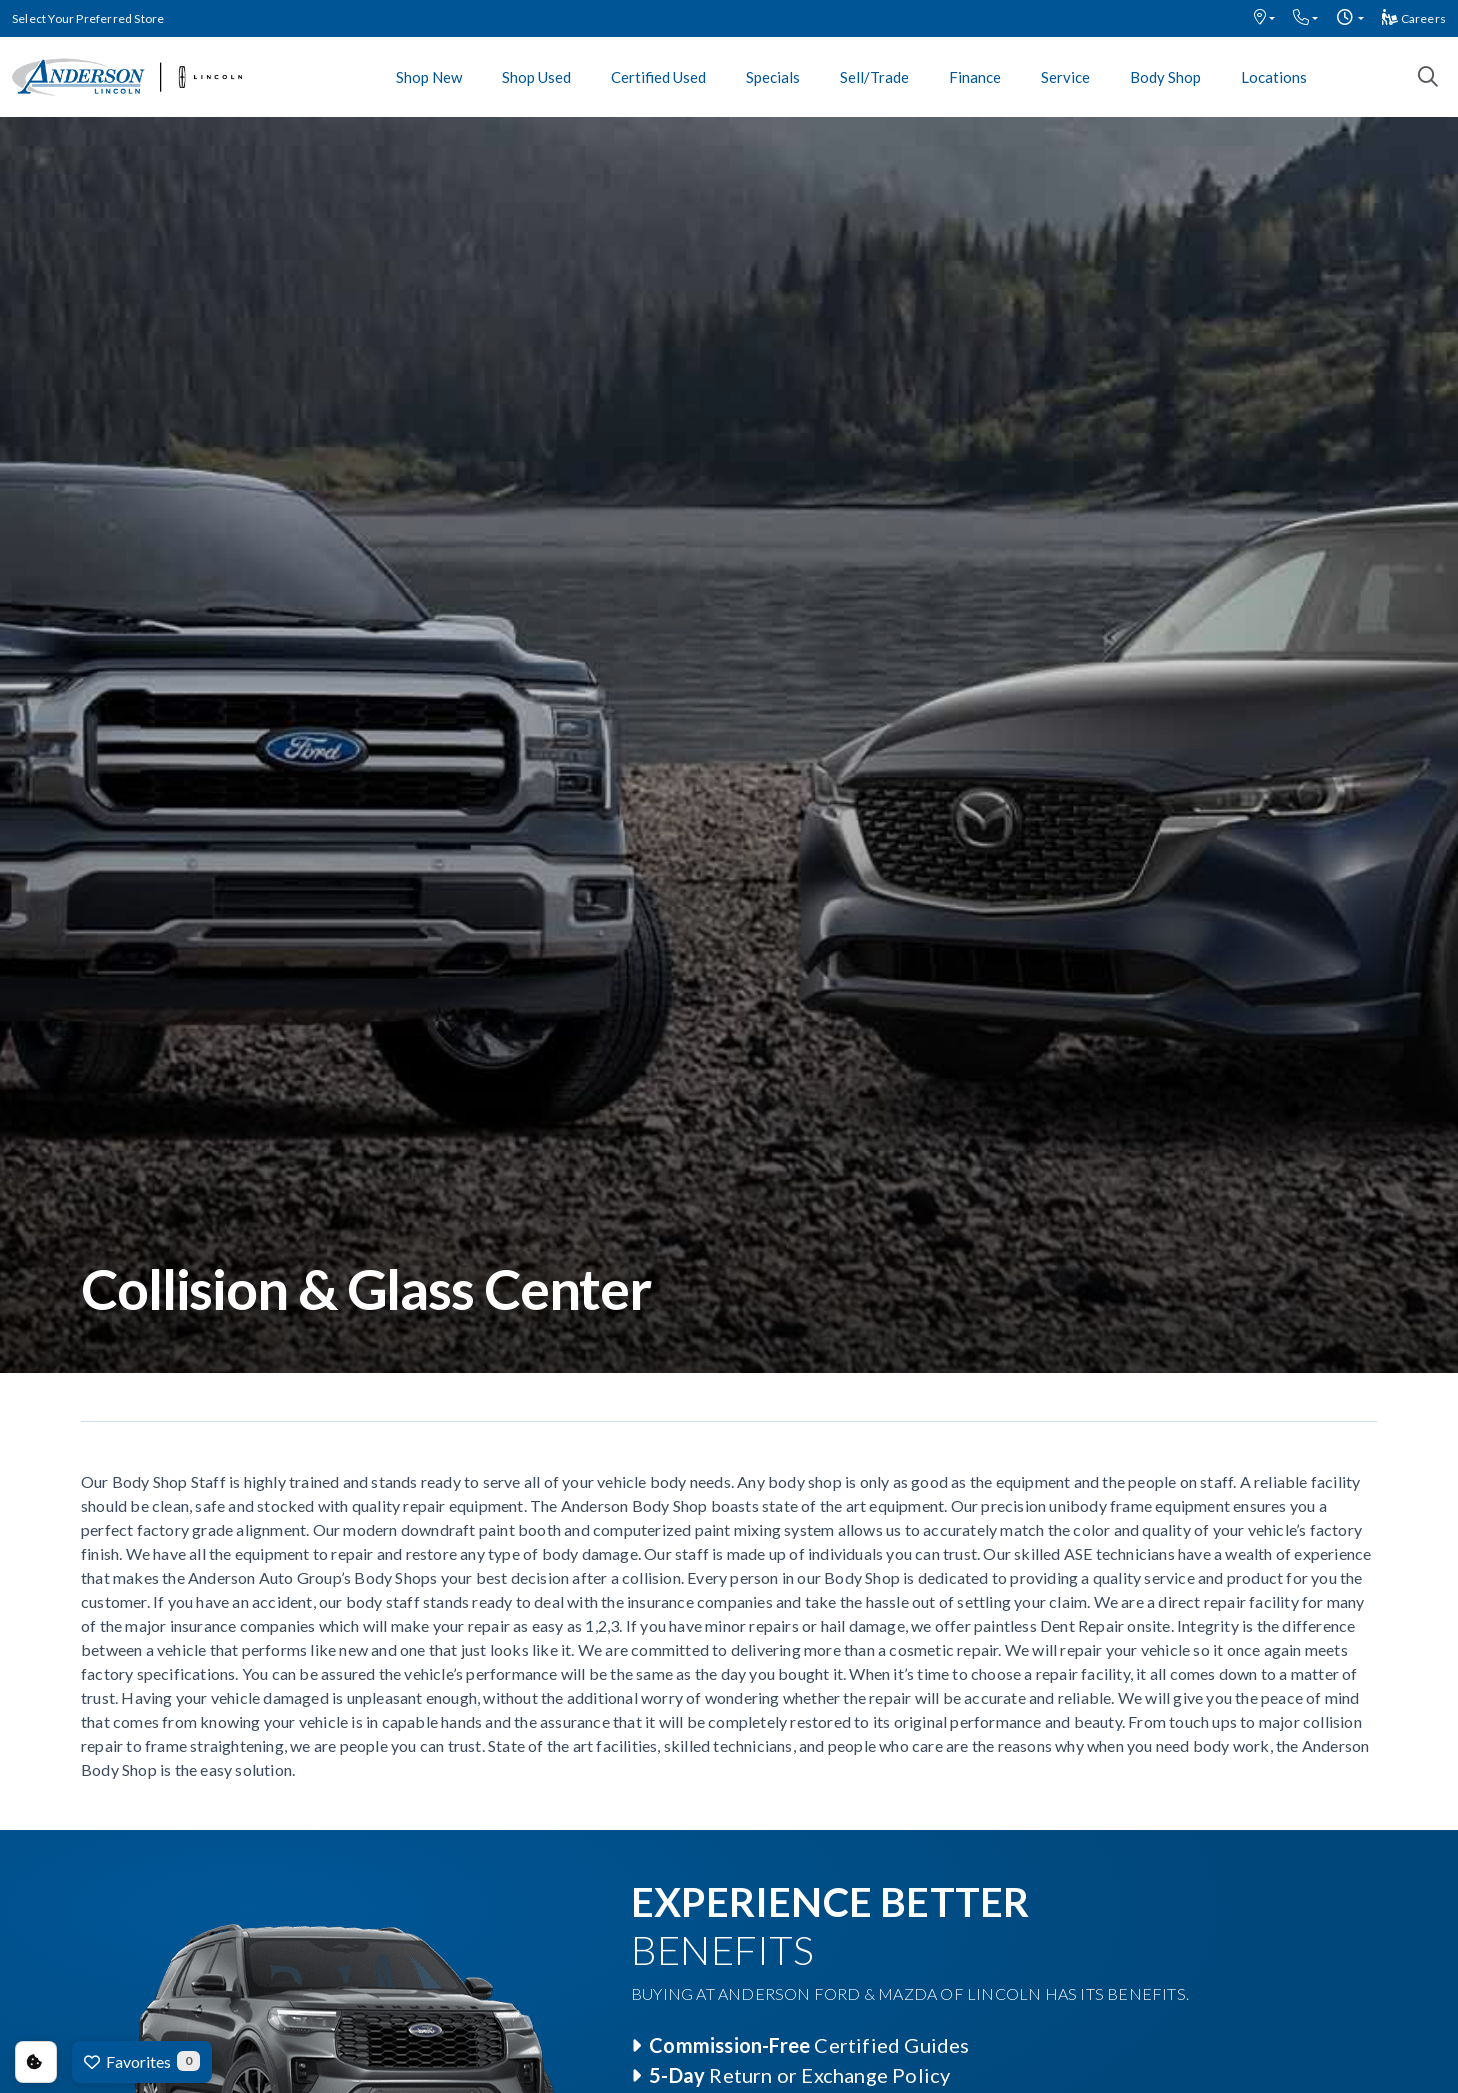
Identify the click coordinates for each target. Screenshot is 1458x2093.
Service (1065, 77)
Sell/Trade (874, 77)
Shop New (429, 77)
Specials (773, 77)
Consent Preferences (36, 2062)
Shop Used (536, 77)
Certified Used (658, 77)
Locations (1274, 77)
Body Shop (1165, 77)
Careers (1414, 18)
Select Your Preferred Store (88, 18)
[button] (1264, 18)
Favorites (142, 2061)
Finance (975, 77)
